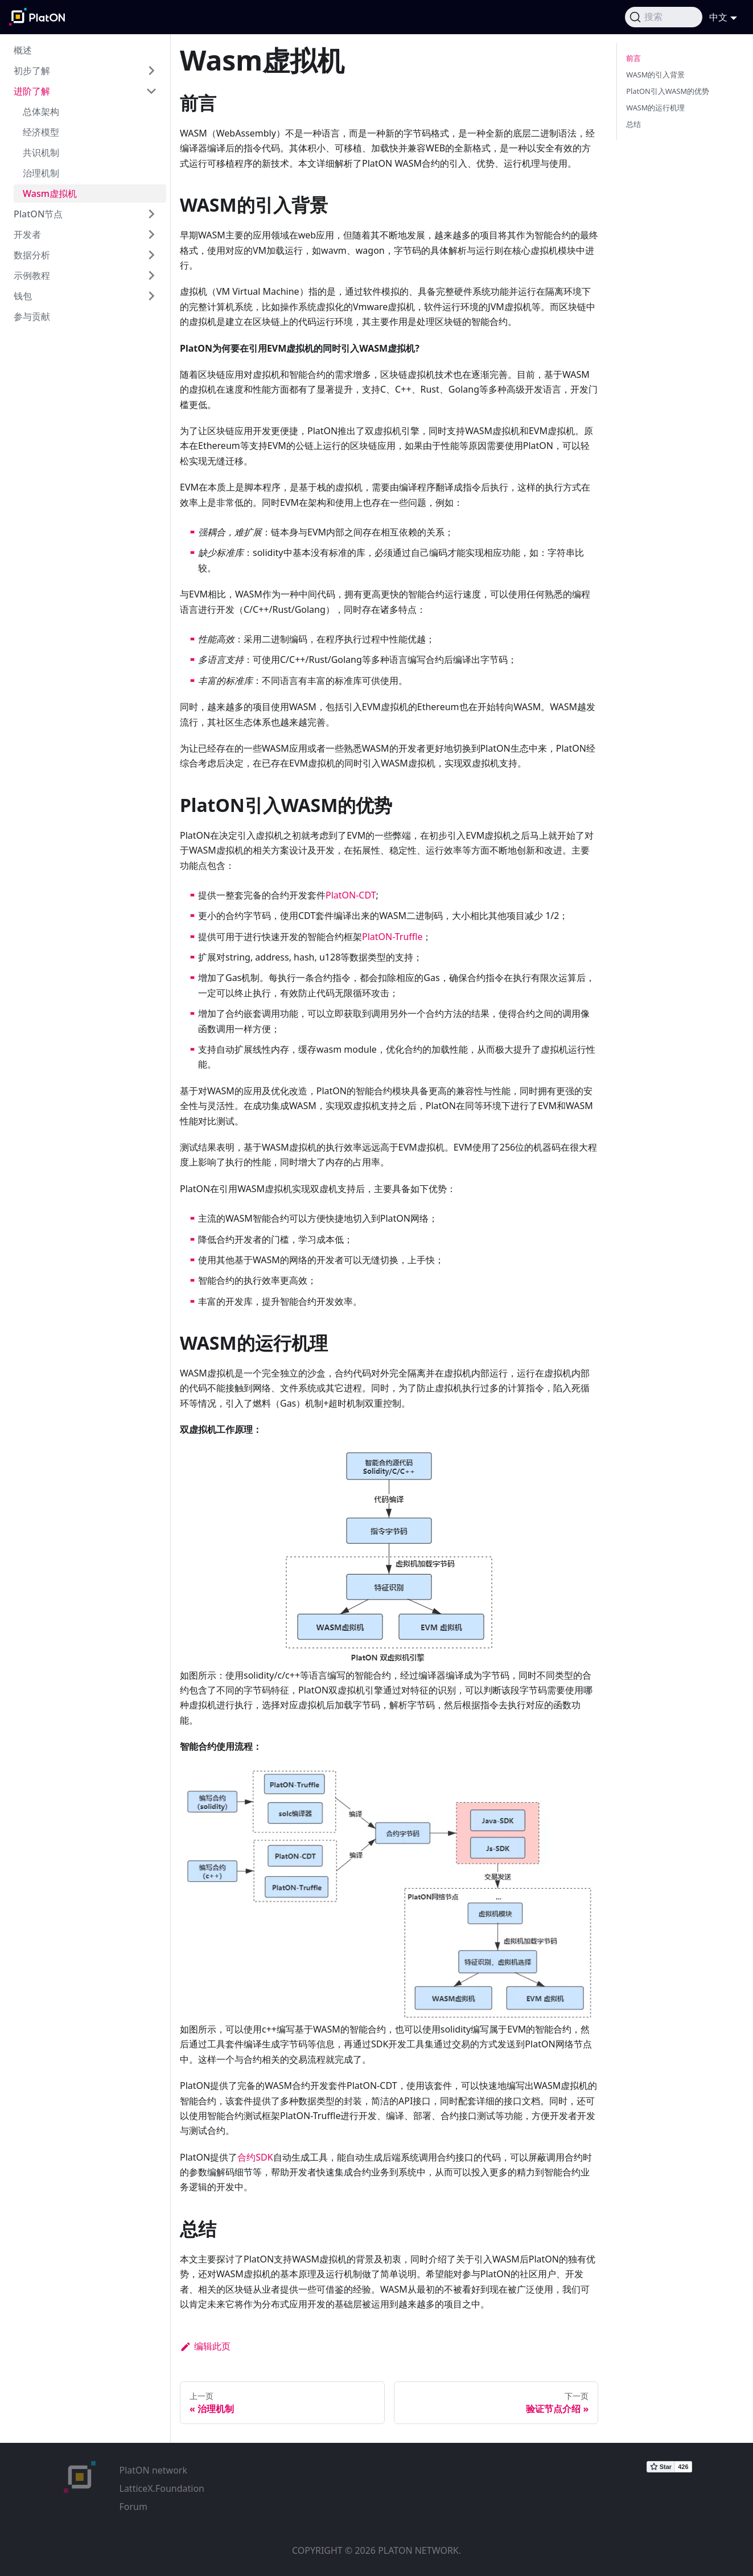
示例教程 (32, 275)
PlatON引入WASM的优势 (667, 91)
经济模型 (41, 132)
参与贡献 (32, 316)
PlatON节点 (38, 214)
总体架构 (41, 111)
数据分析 (32, 255)
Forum (133, 2506)
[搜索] (664, 17)
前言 (633, 58)
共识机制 (41, 152)
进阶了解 (32, 91)
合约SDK (255, 2157)
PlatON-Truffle (392, 936)
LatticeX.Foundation (162, 2488)
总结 (633, 124)
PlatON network (153, 2470)
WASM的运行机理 (655, 107)
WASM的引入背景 (655, 74)
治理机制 (41, 173)
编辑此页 (205, 2346)
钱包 (23, 296)
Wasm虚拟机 (50, 193)
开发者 (27, 234)
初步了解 (32, 70)
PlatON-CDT (351, 895)
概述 (23, 50)
